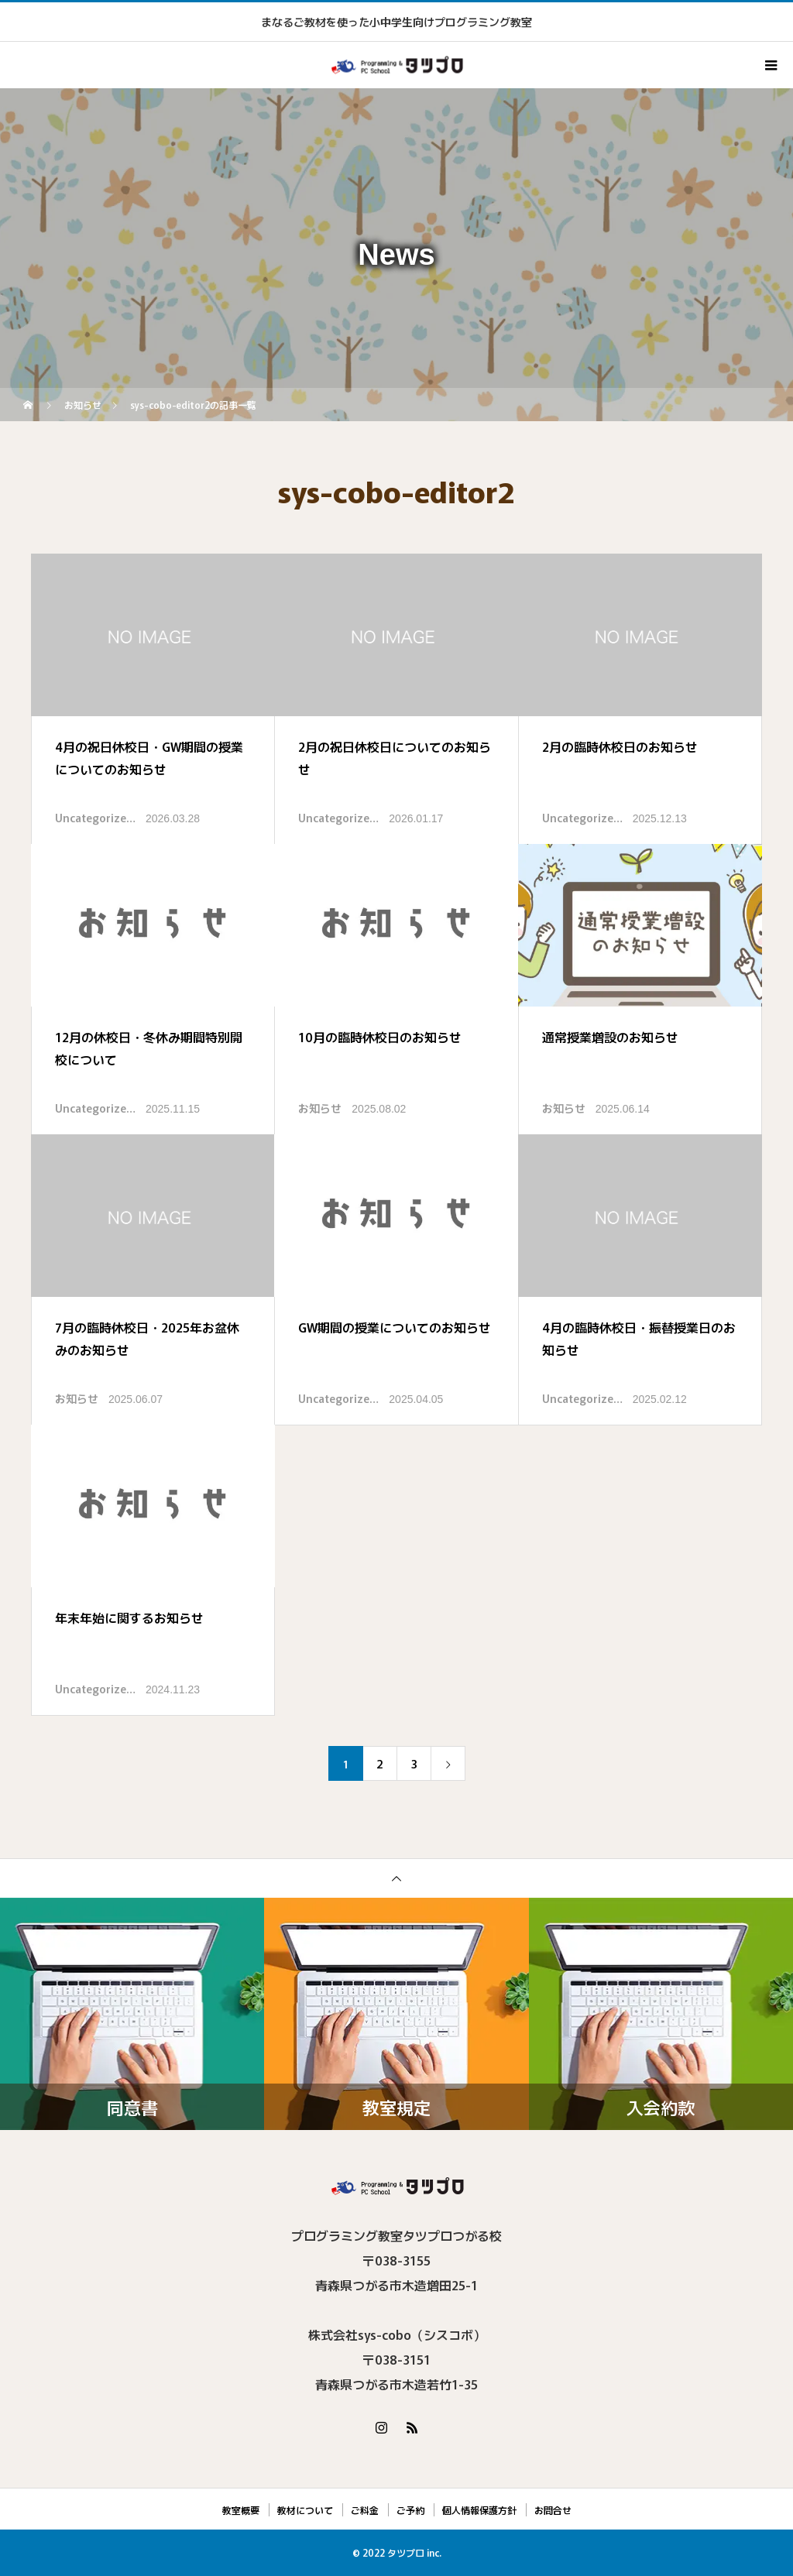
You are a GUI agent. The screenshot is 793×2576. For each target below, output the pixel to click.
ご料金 (365, 2509)
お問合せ (553, 2509)
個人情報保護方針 (479, 2509)
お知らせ (320, 1108)
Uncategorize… (95, 817)
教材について (305, 2509)
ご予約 (410, 2509)
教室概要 (240, 2509)
